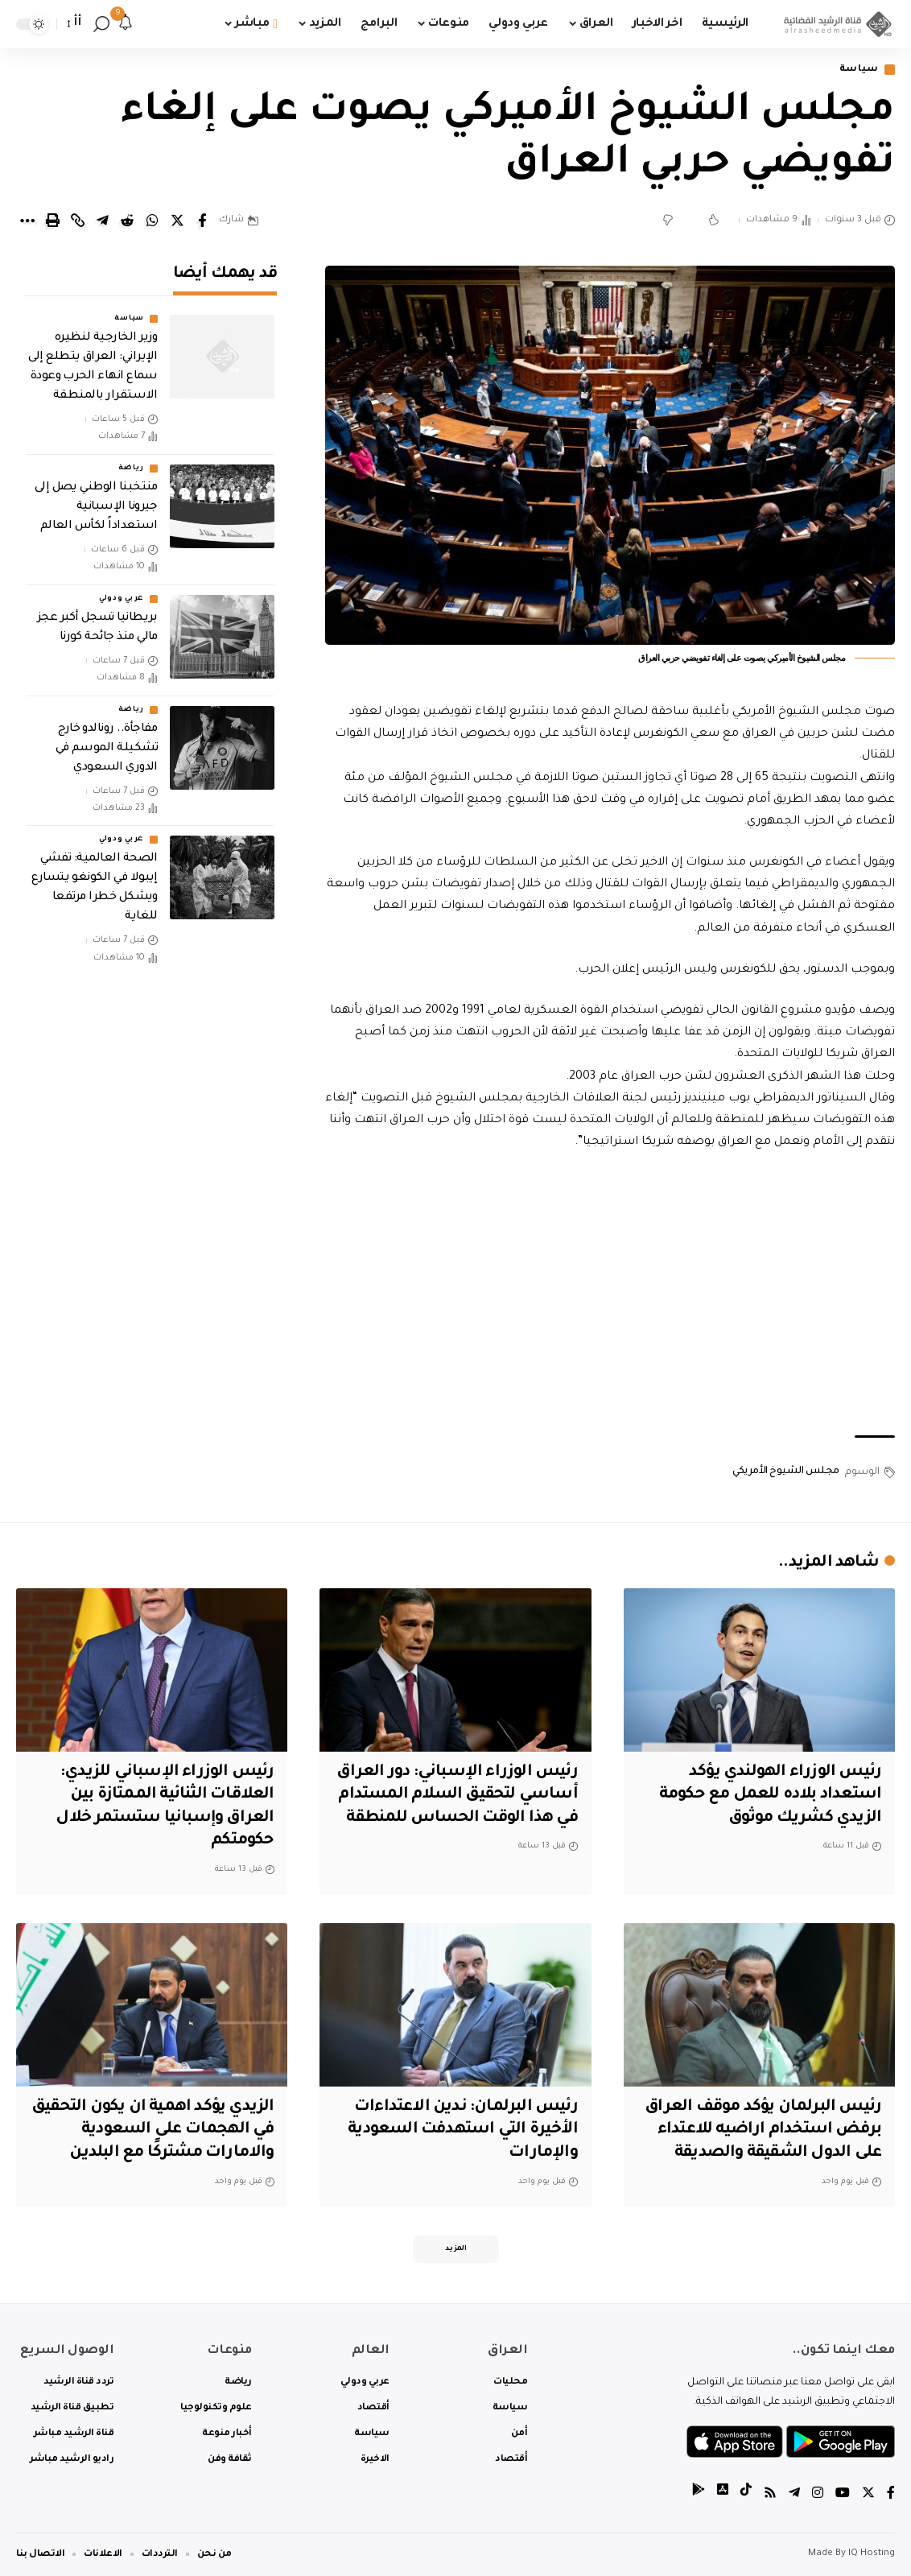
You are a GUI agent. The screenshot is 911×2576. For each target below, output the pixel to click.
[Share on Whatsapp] (152, 220)
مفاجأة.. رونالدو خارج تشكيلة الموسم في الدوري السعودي (107, 748)
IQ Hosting (871, 2554)
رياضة (131, 468)
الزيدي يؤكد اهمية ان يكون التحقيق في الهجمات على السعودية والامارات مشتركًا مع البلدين (152, 2130)
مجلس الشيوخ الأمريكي (785, 1471)
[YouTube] (842, 2495)
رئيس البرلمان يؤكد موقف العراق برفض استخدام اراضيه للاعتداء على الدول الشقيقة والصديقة (763, 2130)
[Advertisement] (610, 1294)
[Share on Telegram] (102, 220)
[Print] (52, 220)
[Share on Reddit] (127, 220)
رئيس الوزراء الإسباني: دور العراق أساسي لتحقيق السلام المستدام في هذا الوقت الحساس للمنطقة (456, 1795)
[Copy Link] (77, 220)
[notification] (125, 24)
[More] (27, 220)
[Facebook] (891, 2495)
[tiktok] (746, 2495)
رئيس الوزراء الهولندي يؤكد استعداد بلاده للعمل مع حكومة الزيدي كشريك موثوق (770, 1795)
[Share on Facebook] (202, 220)
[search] (101, 24)
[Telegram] (794, 2495)
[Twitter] (868, 2495)
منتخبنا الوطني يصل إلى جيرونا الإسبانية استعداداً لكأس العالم (96, 507)
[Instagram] (817, 2495)
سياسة (859, 69)
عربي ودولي (121, 599)
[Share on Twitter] (177, 220)
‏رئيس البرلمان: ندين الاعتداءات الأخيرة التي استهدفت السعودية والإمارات (463, 2130)
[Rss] (770, 2495)
